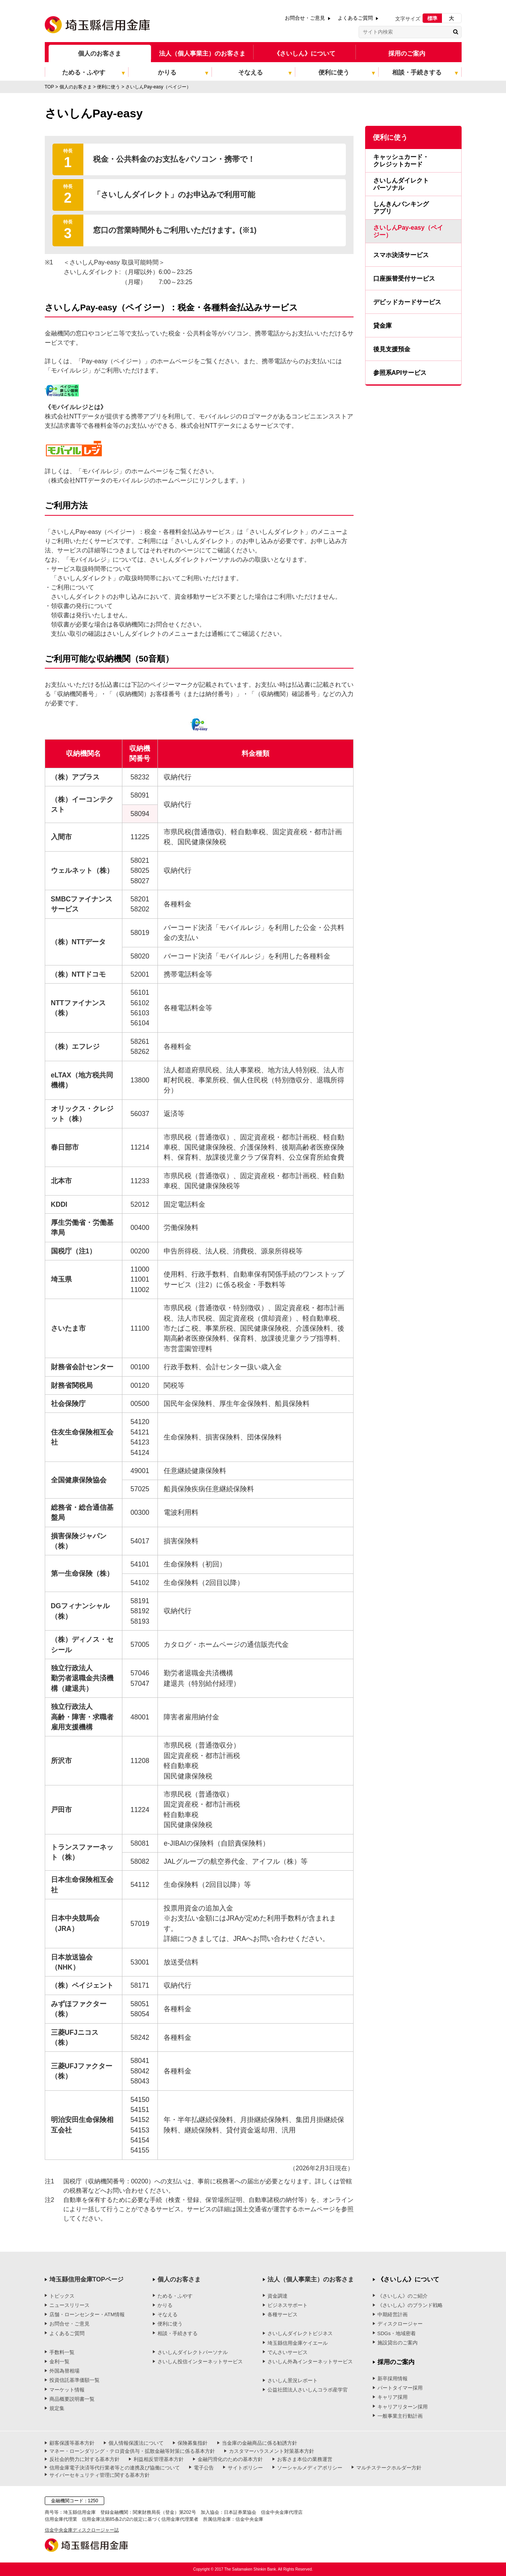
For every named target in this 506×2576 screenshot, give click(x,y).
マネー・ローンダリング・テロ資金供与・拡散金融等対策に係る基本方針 (132, 2451)
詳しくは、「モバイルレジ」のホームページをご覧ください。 (131, 471)
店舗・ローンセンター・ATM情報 (87, 2314)
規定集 (56, 2408)
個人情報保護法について (136, 2443)
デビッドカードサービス (407, 302)
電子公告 (204, 2468)
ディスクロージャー (400, 2324)
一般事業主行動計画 (400, 2416)
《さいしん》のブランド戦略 (410, 2305)
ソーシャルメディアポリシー (309, 2468)
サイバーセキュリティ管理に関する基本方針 (99, 2475)
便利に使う (170, 2324)
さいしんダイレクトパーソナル (401, 184)
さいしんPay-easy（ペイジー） (408, 231)
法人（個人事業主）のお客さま (202, 53)
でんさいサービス (287, 2352)
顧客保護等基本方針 (72, 2443)
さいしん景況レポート (292, 2380)
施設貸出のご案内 (397, 2343)
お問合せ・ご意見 (305, 18)
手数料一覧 (61, 2352)
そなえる (167, 2314)
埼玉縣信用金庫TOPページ (86, 2279)
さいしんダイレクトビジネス (300, 2333)
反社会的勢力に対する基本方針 (84, 2459)
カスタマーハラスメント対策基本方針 (271, 2451)
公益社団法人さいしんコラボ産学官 (307, 2390)
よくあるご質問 (355, 18)
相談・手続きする (177, 2333)
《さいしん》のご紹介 (402, 2296)
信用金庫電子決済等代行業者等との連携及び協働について (114, 2468)
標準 (432, 18)
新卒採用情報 (392, 2378)
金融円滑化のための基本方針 (230, 2459)
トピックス (61, 2296)
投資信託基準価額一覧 (74, 2380)
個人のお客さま (99, 53)
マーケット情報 (67, 2390)
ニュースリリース (69, 2305)
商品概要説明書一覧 (72, 2399)
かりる (165, 2305)
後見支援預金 (391, 349)
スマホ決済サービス (401, 255)
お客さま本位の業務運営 (304, 2459)
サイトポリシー (245, 2468)
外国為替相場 (64, 2371)
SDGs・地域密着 (396, 2333)
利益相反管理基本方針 (159, 2459)
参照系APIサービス (400, 372)
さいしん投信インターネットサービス (200, 2361)
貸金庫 (382, 325)
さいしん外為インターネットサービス (310, 2361)
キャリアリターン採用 (402, 2407)
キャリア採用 (392, 2397)
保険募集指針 (193, 2443)
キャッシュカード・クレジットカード (401, 161)
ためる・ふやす (175, 2296)
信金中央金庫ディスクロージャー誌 (82, 2530)
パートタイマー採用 (400, 2388)
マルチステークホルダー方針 (388, 2468)
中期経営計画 (392, 2314)
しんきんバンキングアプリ (401, 208)
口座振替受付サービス (404, 278)
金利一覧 (59, 2361)
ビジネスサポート (287, 2305)
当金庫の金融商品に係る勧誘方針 (259, 2443)
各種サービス (282, 2314)
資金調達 (277, 2296)
